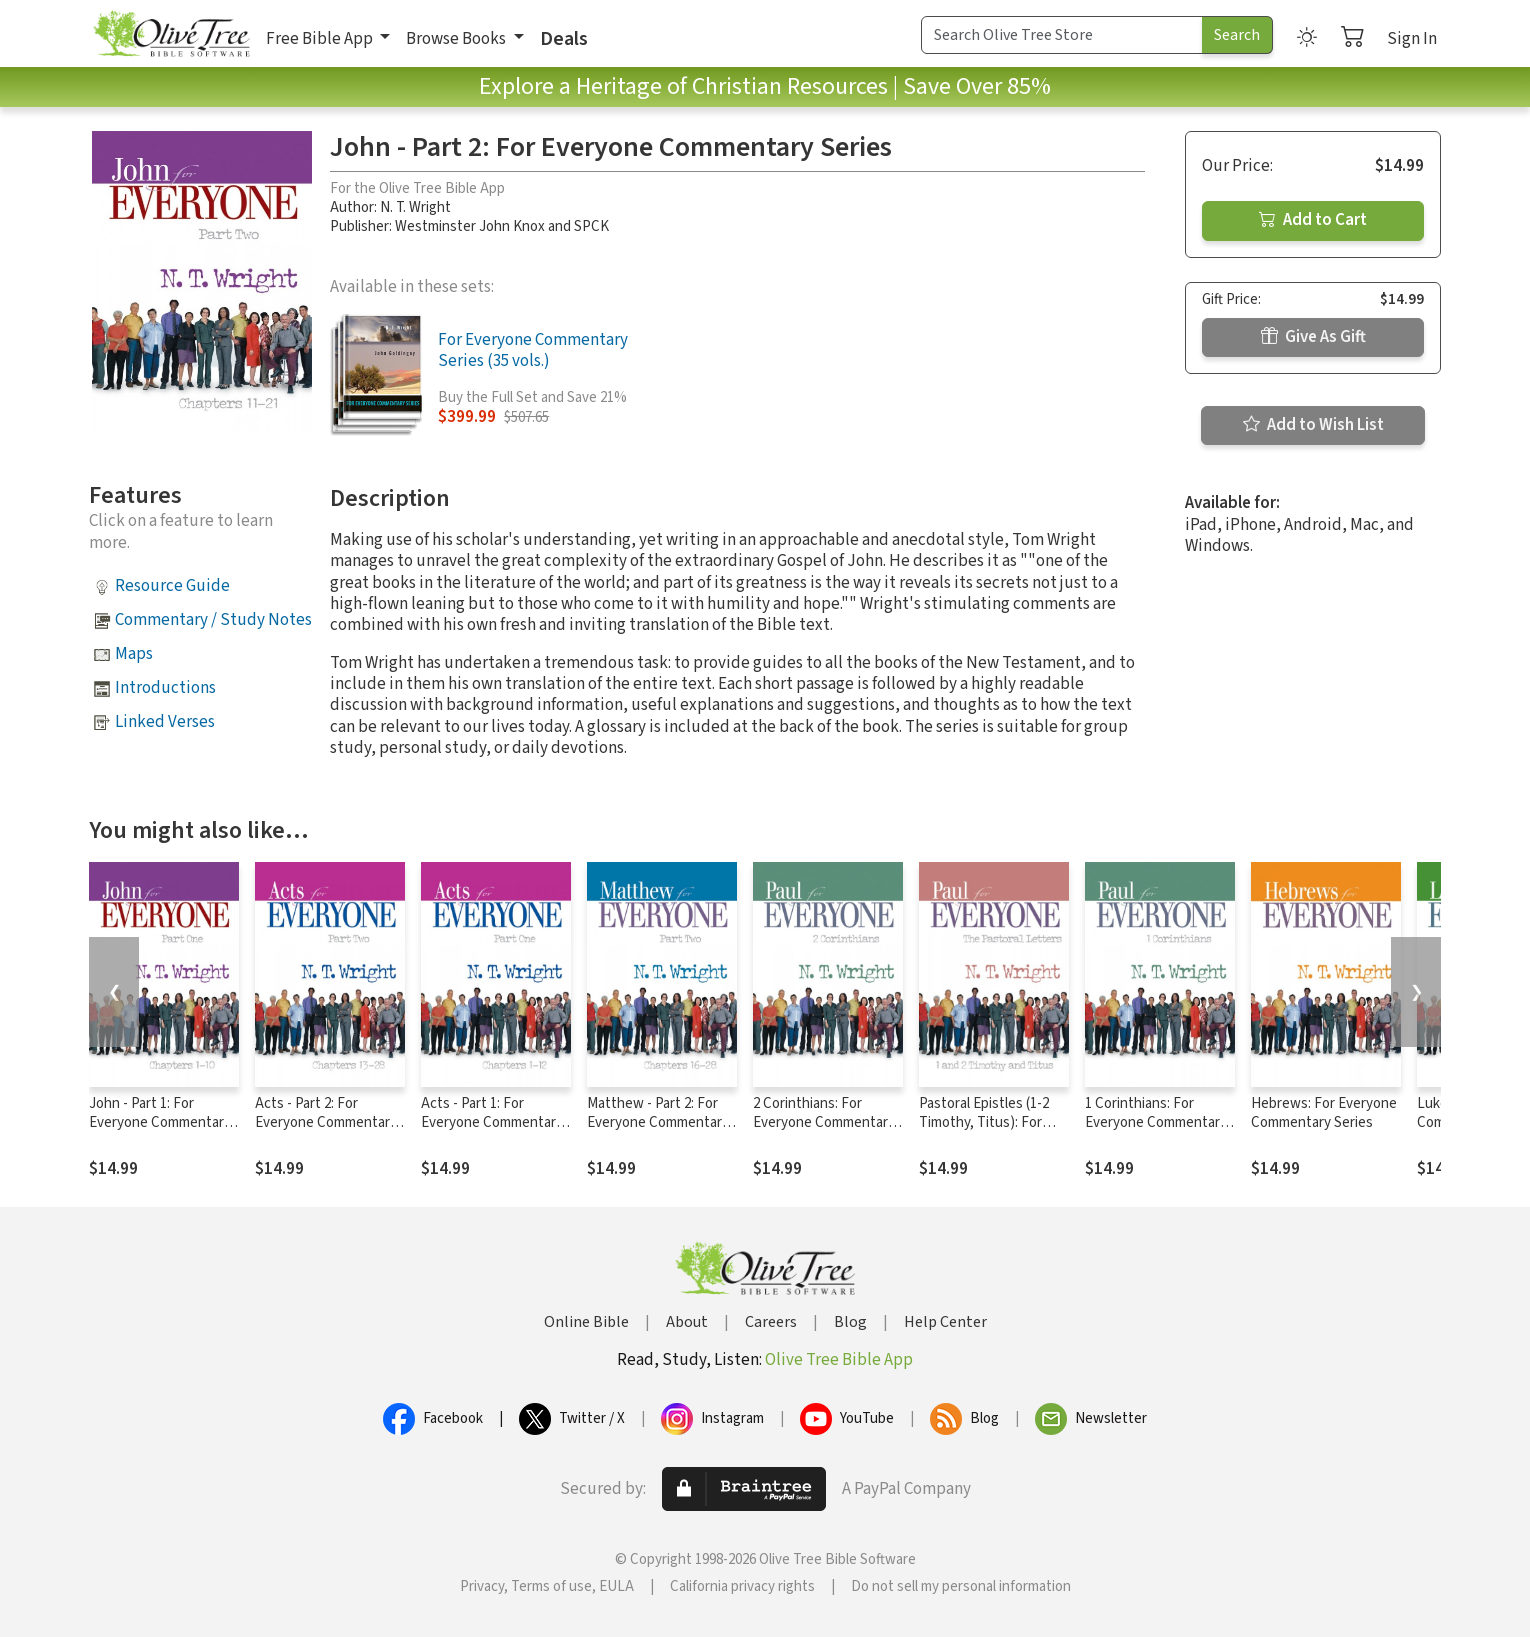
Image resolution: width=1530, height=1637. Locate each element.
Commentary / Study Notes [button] (213, 620)
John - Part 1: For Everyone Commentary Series (160, 1122)
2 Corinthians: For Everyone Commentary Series (824, 1122)
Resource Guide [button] (172, 586)
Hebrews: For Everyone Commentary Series (1324, 1113)
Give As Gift (1313, 337)
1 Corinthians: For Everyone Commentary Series (1156, 1122)
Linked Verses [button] (165, 722)
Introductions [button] (165, 688)
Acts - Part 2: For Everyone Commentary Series (326, 1122)
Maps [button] (134, 654)
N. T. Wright (415, 207)
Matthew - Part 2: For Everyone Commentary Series (658, 1122)
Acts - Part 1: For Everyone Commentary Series (492, 1122)
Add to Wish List (1313, 425)
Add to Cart (1313, 220)
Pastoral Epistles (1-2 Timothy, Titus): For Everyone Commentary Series (990, 1132)
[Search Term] (1062, 35)
